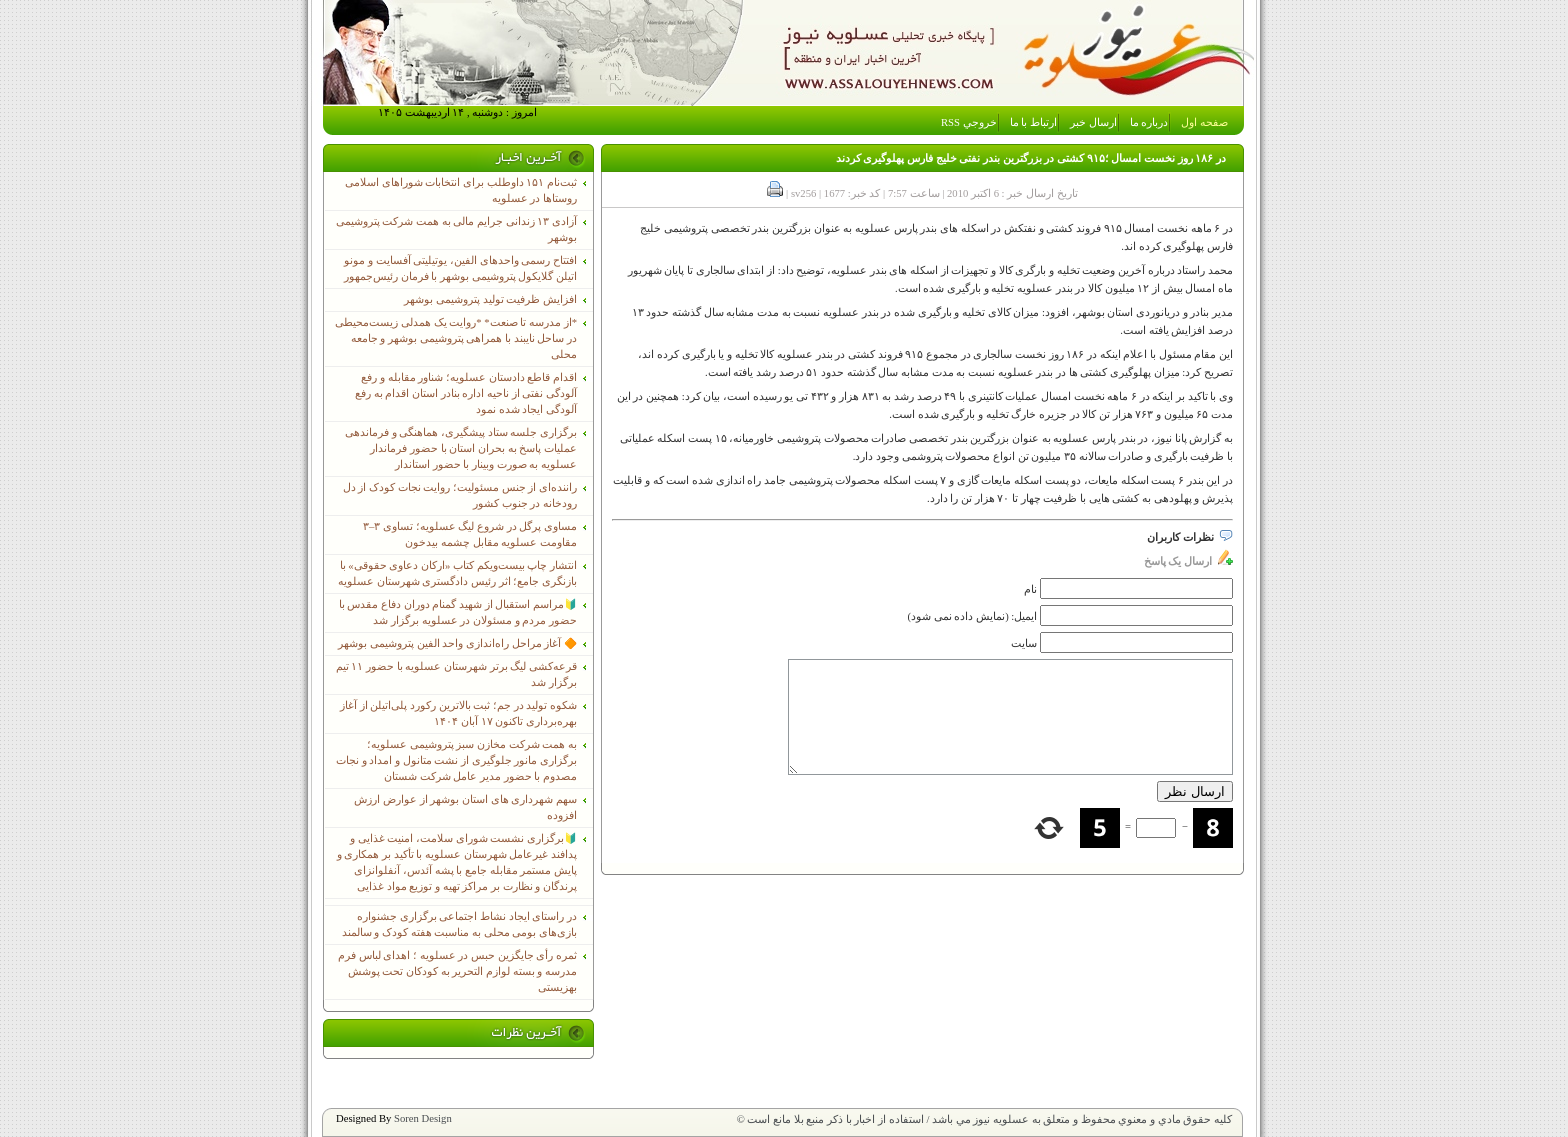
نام (1030, 589)
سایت (1024, 643)
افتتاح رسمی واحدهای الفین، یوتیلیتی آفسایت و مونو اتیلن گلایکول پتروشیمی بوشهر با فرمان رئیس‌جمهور (460, 268)
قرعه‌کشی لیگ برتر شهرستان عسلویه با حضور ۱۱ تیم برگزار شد (456, 674)
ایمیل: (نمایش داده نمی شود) (973, 616)
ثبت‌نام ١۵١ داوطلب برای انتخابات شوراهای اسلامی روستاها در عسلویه (461, 190)
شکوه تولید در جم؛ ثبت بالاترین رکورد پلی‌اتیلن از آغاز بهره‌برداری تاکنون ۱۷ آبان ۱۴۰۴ (458, 713)
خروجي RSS (969, 122)
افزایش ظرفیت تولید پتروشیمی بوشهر (490, 299)
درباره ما (1149, 122)
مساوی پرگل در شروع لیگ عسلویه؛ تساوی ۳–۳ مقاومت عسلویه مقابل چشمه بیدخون (470, 534)
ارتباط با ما (1033, 122)
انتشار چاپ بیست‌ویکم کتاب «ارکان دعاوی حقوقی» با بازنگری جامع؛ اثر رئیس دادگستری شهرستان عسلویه (457, 573)
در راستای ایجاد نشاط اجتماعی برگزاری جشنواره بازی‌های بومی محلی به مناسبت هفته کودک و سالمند (459, 924)
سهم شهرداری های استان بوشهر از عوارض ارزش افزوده (465, 807)
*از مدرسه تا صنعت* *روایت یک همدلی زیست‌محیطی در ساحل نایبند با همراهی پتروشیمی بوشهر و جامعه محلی (456, 338)
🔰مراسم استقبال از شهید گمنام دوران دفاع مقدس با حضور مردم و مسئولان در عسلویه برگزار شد (458, 612)
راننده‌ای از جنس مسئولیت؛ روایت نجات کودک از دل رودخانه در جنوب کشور (460, 495)
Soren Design (423, 1118)
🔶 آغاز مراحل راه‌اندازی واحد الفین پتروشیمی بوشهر (457, 643)
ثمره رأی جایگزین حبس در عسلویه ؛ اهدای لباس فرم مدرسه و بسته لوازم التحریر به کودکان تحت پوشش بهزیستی (457, 971)
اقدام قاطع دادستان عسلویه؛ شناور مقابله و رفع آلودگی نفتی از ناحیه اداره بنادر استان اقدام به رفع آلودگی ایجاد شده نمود (466, 393)
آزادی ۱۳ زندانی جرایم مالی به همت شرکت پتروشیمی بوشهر (456, 229)
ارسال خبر (1093, 122)
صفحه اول (1204, 122)
